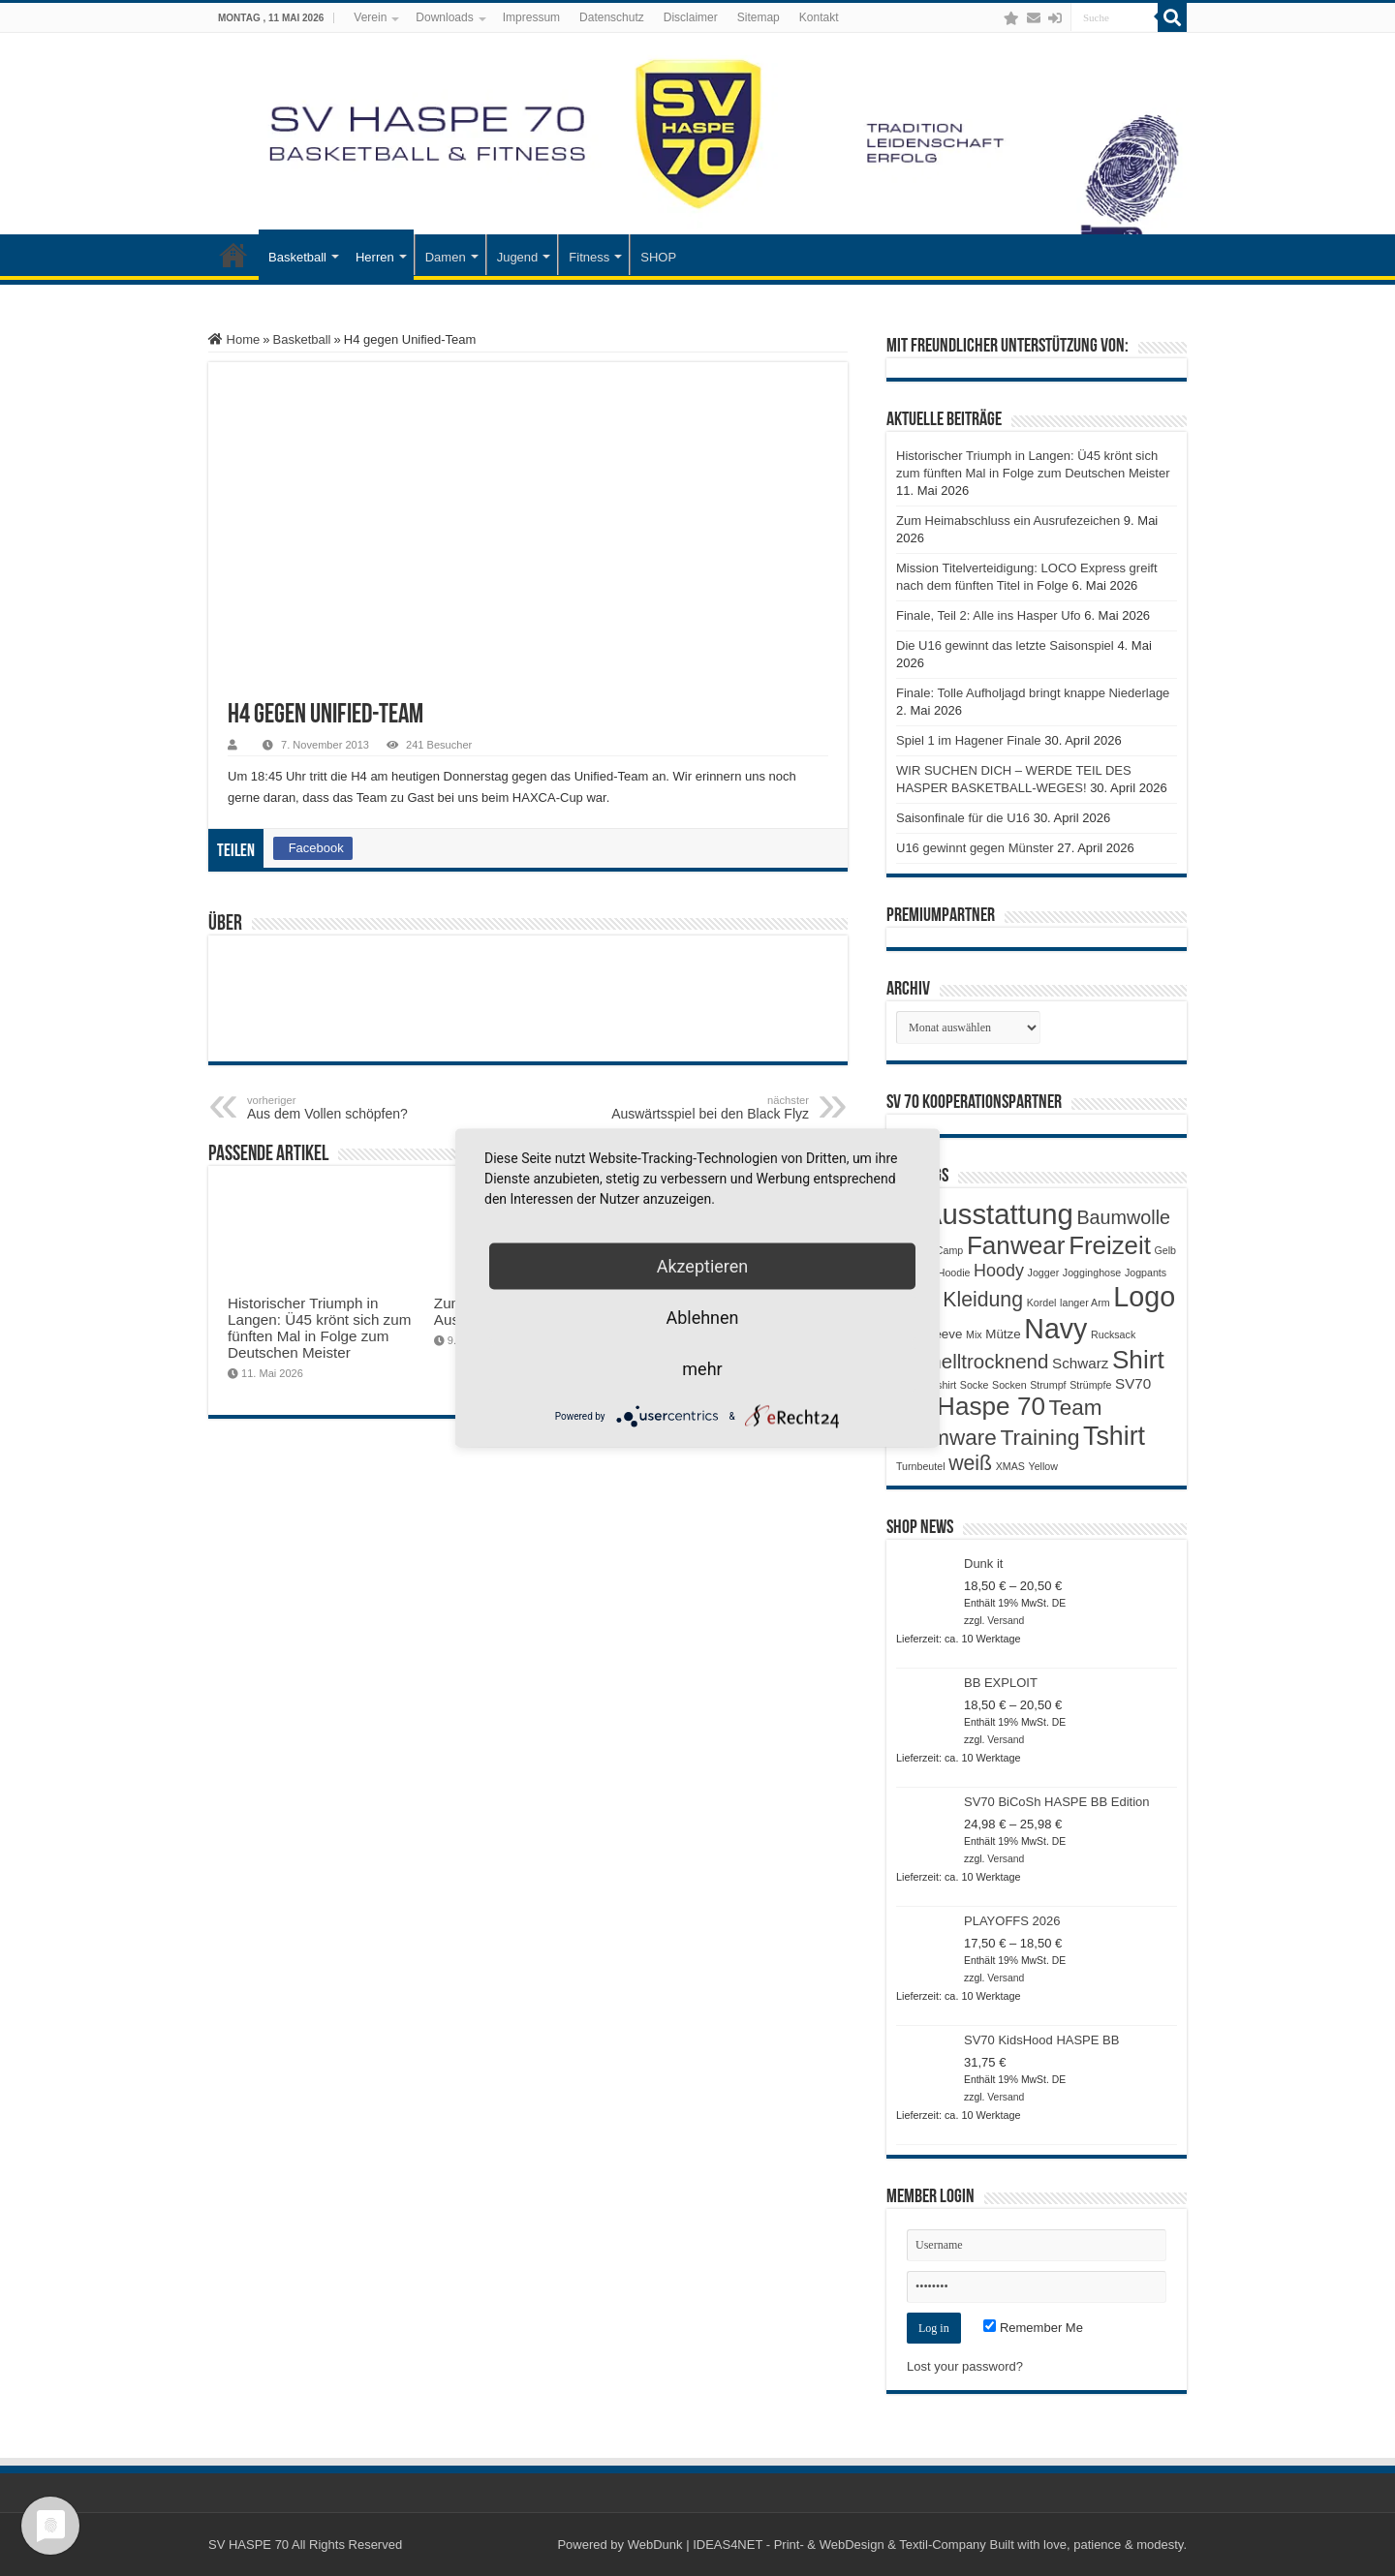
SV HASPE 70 (248, 2544)
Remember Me (1033, 2327)
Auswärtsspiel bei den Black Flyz (709, 1107)
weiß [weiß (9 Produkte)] (970, 1463)
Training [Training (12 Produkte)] (1039, 1437)
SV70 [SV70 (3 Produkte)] (1133, 1383)
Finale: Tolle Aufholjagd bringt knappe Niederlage (1032, 693)
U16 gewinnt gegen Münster (975, 848)
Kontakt (819, 17)
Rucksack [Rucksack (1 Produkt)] (1113, 1334)
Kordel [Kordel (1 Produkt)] (1042, 1302)
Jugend (518, 257)
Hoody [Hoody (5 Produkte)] (999, 1270)
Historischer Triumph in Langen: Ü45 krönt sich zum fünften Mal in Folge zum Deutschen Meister (319, 1328)
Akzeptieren (703, 1266)
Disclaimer (691, 17)
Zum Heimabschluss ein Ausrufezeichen (1008, 520)
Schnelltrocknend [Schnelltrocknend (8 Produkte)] (972, 1361)
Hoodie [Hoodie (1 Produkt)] (954, 1272)
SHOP (658, 257)
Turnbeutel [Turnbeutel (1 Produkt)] (921, 1466)
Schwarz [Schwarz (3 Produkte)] (1080, 1363)
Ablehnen (702, 1317)
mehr (702, 1369)
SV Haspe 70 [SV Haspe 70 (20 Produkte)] (970, 1406)
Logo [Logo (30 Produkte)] (1144, 1296)
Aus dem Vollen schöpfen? (346, 1107)
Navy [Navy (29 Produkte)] (1055, 1328)
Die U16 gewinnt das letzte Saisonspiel (1005, 645)
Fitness (589, 257)
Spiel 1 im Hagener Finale (968, 740)
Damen (445, 257)
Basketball (297, 257)
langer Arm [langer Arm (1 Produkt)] (1085, 1302)
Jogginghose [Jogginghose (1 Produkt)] (1092, 1272)
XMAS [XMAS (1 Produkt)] (1010, 1466)
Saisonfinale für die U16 (963, 818)
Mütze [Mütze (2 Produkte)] (1002, 1334)
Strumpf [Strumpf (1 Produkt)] (1048, 1385)
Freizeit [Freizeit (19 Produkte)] (1110, 1245)
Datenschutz (611, 17)
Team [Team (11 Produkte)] (1075, 1407)
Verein (370, 17)
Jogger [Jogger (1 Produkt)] (1044, 1272)
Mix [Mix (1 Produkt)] (974, 1334)
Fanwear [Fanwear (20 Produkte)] (1016, 1245)
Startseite (233, 254)
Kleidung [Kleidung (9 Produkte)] (983, 1299)
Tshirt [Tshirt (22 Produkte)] (1114, 1436)
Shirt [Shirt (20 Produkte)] (1138, 1359)
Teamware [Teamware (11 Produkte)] (946, 1438)
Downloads (444, 17)
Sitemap (758, 17)
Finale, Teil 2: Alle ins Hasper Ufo (988, 615)
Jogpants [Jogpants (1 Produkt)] (1145, 1272)
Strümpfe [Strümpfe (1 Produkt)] (1090, 1385)
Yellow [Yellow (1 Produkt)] (1043, 1466)
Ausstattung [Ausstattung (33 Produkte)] (998, 1214)
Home (234, 339)
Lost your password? (965, 2366)
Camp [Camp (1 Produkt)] (949, 1250)
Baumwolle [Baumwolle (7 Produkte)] (1123, 1217)
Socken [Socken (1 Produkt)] (1009, 1385)
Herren (375, 257)
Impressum (531, 17)
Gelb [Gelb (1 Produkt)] (1165, 1250)
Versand (1005, 1620)
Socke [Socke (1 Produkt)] (974, 1385)
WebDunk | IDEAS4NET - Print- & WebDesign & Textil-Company (807, 2544)
